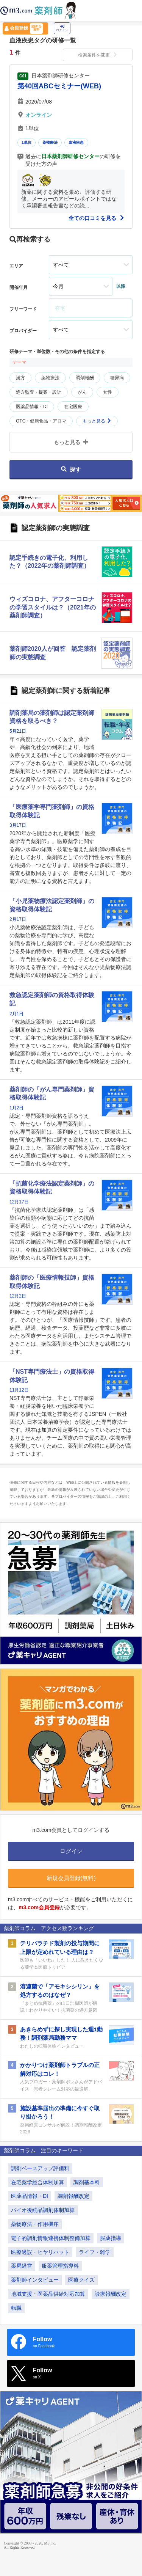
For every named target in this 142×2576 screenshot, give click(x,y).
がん (82, 392)
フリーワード (23, 309)
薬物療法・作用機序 (35, 2224)
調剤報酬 (85, 377)
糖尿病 (117, 377)
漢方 (20, 377)
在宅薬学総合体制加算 (37, 2182)
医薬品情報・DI (32, 406)
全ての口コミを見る (97, 218)
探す (71, 469)
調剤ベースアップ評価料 (40, 2168)
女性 (107, 392)
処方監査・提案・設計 (38, 392)
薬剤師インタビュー (35, 2280)
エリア (16, 266)
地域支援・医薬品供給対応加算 (48, 2294)
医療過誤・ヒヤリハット (40, 2252)
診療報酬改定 (110, 2294)
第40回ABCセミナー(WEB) (59, 86)
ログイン (62, 28)
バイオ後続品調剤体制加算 (43, 2210)
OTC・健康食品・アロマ (41, 421)
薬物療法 (50, 142)
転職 (16, 2308)
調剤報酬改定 (73, 2196)
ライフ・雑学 (95, 2252)
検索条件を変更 (97, 55)
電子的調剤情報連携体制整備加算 (51, 2238)
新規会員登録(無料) (71, 1878)
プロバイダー (23, 330)
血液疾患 (76, 142)
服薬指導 (110, 2238)
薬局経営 (21, 2266)
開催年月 (18, 287)
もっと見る (97, 421)
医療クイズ (81, 2280)
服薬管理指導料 (60, 2266)
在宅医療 (73, 406)
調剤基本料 (86, 2182)
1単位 (26, 142)
